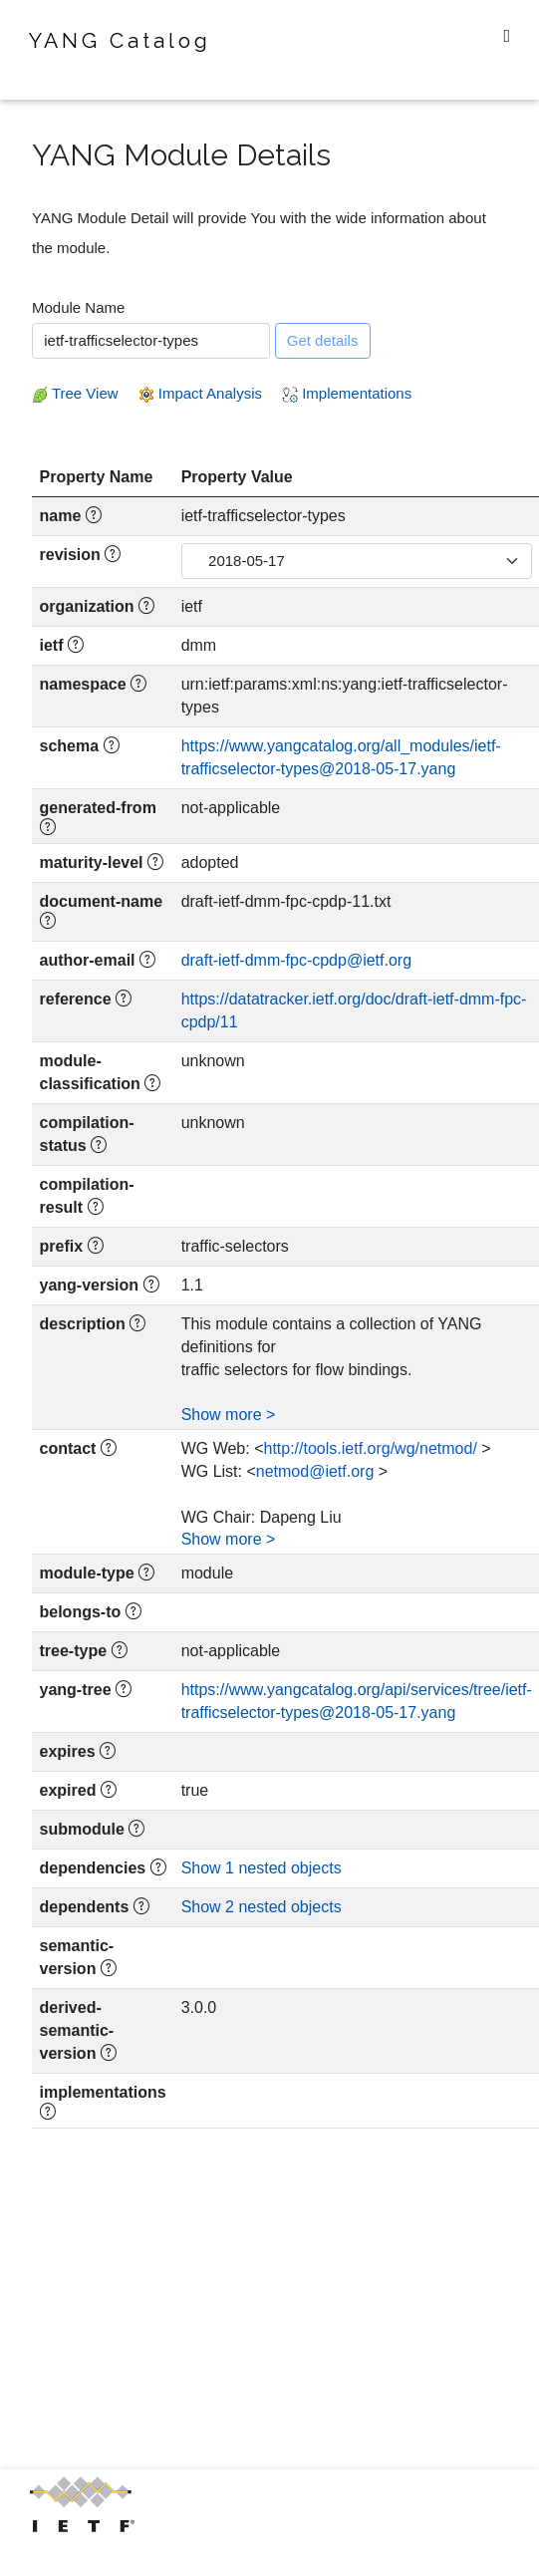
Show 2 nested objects (261, 1906)
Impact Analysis (200, 393)
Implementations (346, 393)
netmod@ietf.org (315, 1471)
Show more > (228, 1414)
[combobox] (151, 341)
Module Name (78, 307)
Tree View (75, 393)
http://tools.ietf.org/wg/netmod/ (369, 1448)
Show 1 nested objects (261, 1868)
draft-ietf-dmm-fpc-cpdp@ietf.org (296, 960)
